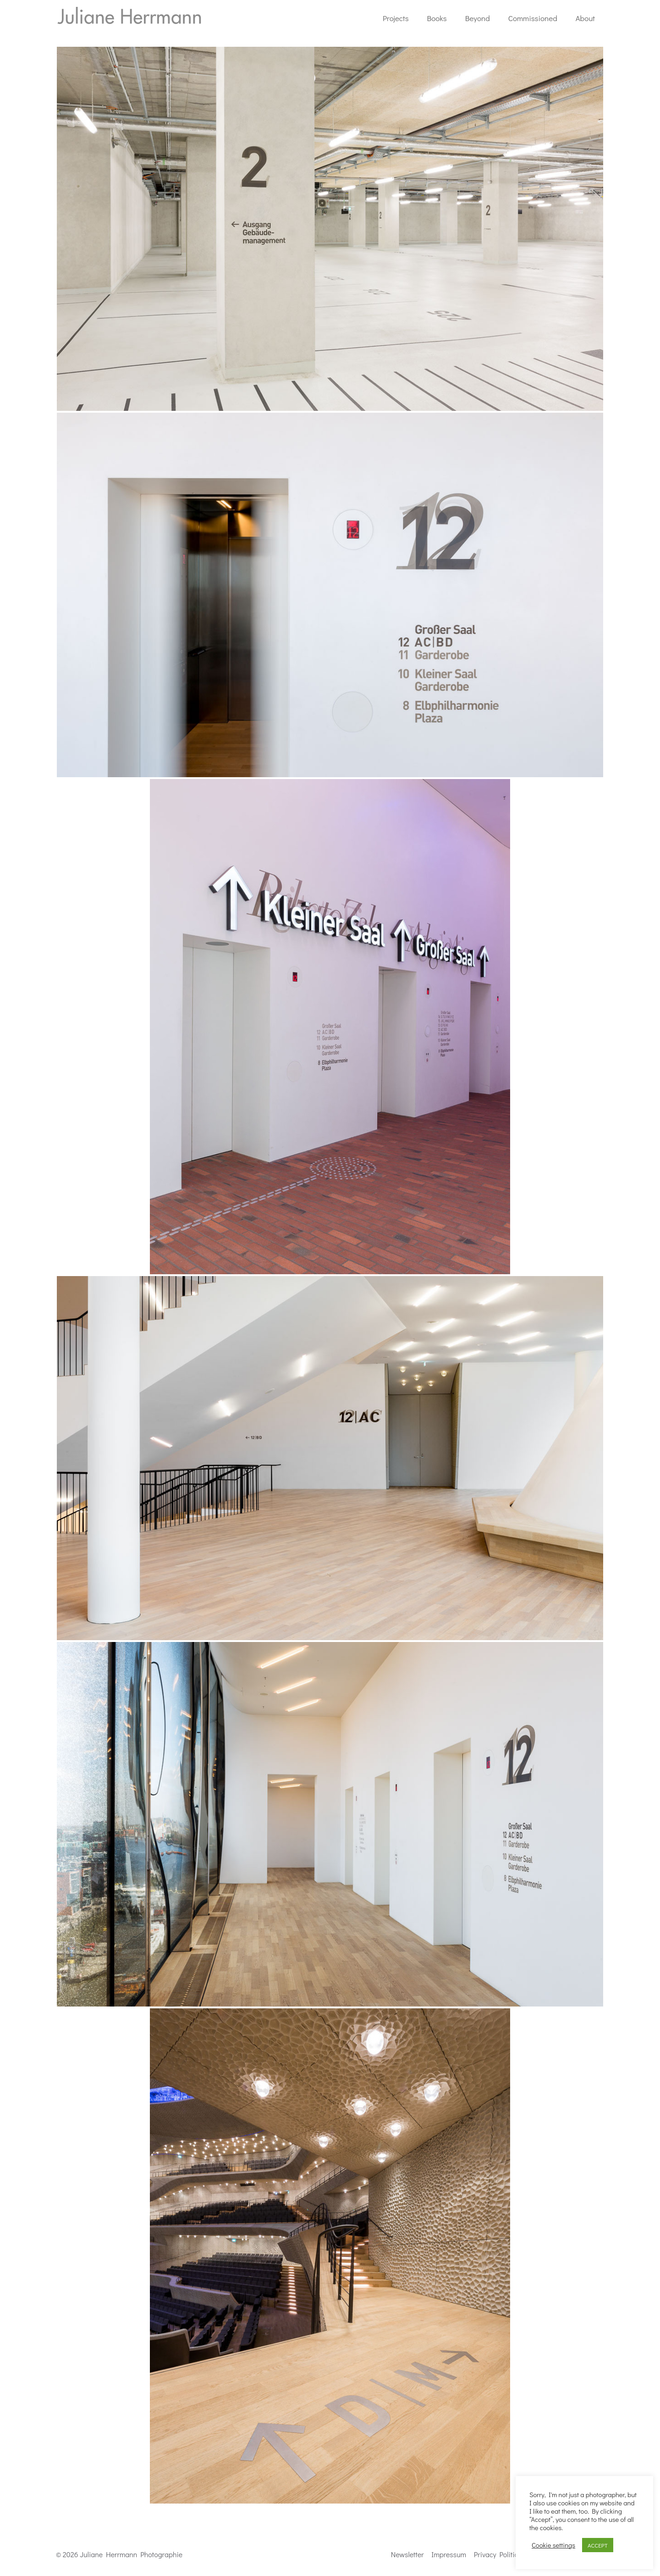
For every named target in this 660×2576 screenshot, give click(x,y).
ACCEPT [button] (598, 2545)
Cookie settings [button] (553, 2545)
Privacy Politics (498, 2554)
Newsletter (407, 2554)
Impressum (448, 2554)
